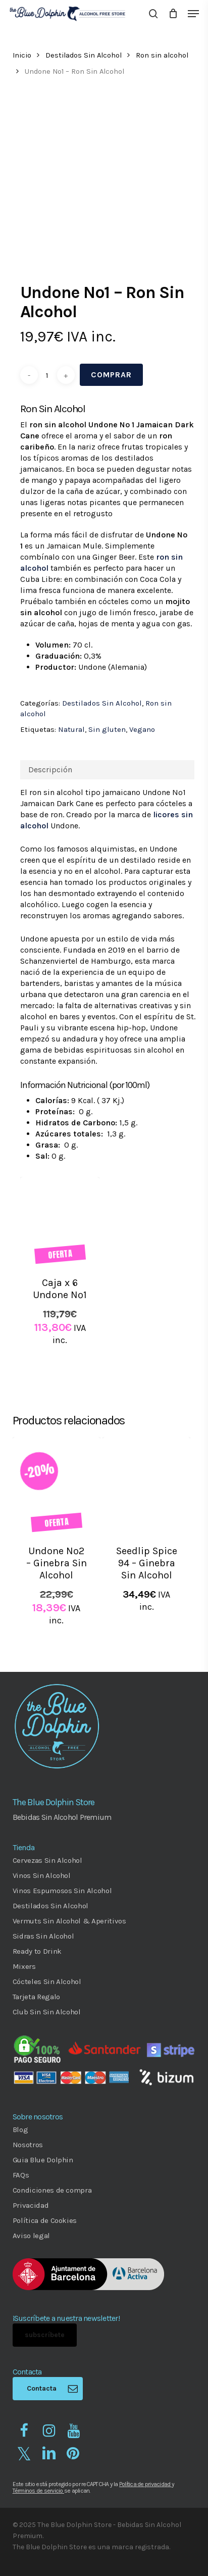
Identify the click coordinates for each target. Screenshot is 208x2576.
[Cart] (173, 13)
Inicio (22, 55)
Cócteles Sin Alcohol (47, 1981)
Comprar (111, 374)
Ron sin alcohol (162, 55)
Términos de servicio (38, 2490)
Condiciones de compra (52, 2190)
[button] (193, 14)
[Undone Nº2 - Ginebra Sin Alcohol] (56, 1484)
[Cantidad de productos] (47, 375)
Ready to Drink (37, 1951)
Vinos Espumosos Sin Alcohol (62, 1890)
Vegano (142, 729)
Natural (71, 729)
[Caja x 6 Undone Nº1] (60, 1220)
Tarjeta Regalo (36, 1996)
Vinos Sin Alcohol (42, 1875)
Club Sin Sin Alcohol (47, 2011)
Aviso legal (31, 2235)
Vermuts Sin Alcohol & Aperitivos (69, 1920)
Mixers (24, 1966)
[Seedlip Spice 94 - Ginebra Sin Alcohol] (146, 1484)
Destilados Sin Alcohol (83, 55)
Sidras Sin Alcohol (43, 1936)
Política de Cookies (45, 2220)
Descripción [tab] (50, 769)
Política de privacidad (145, 2484)
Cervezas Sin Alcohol (47, 1860)
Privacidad (31, 2205)
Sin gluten (107, 729)
